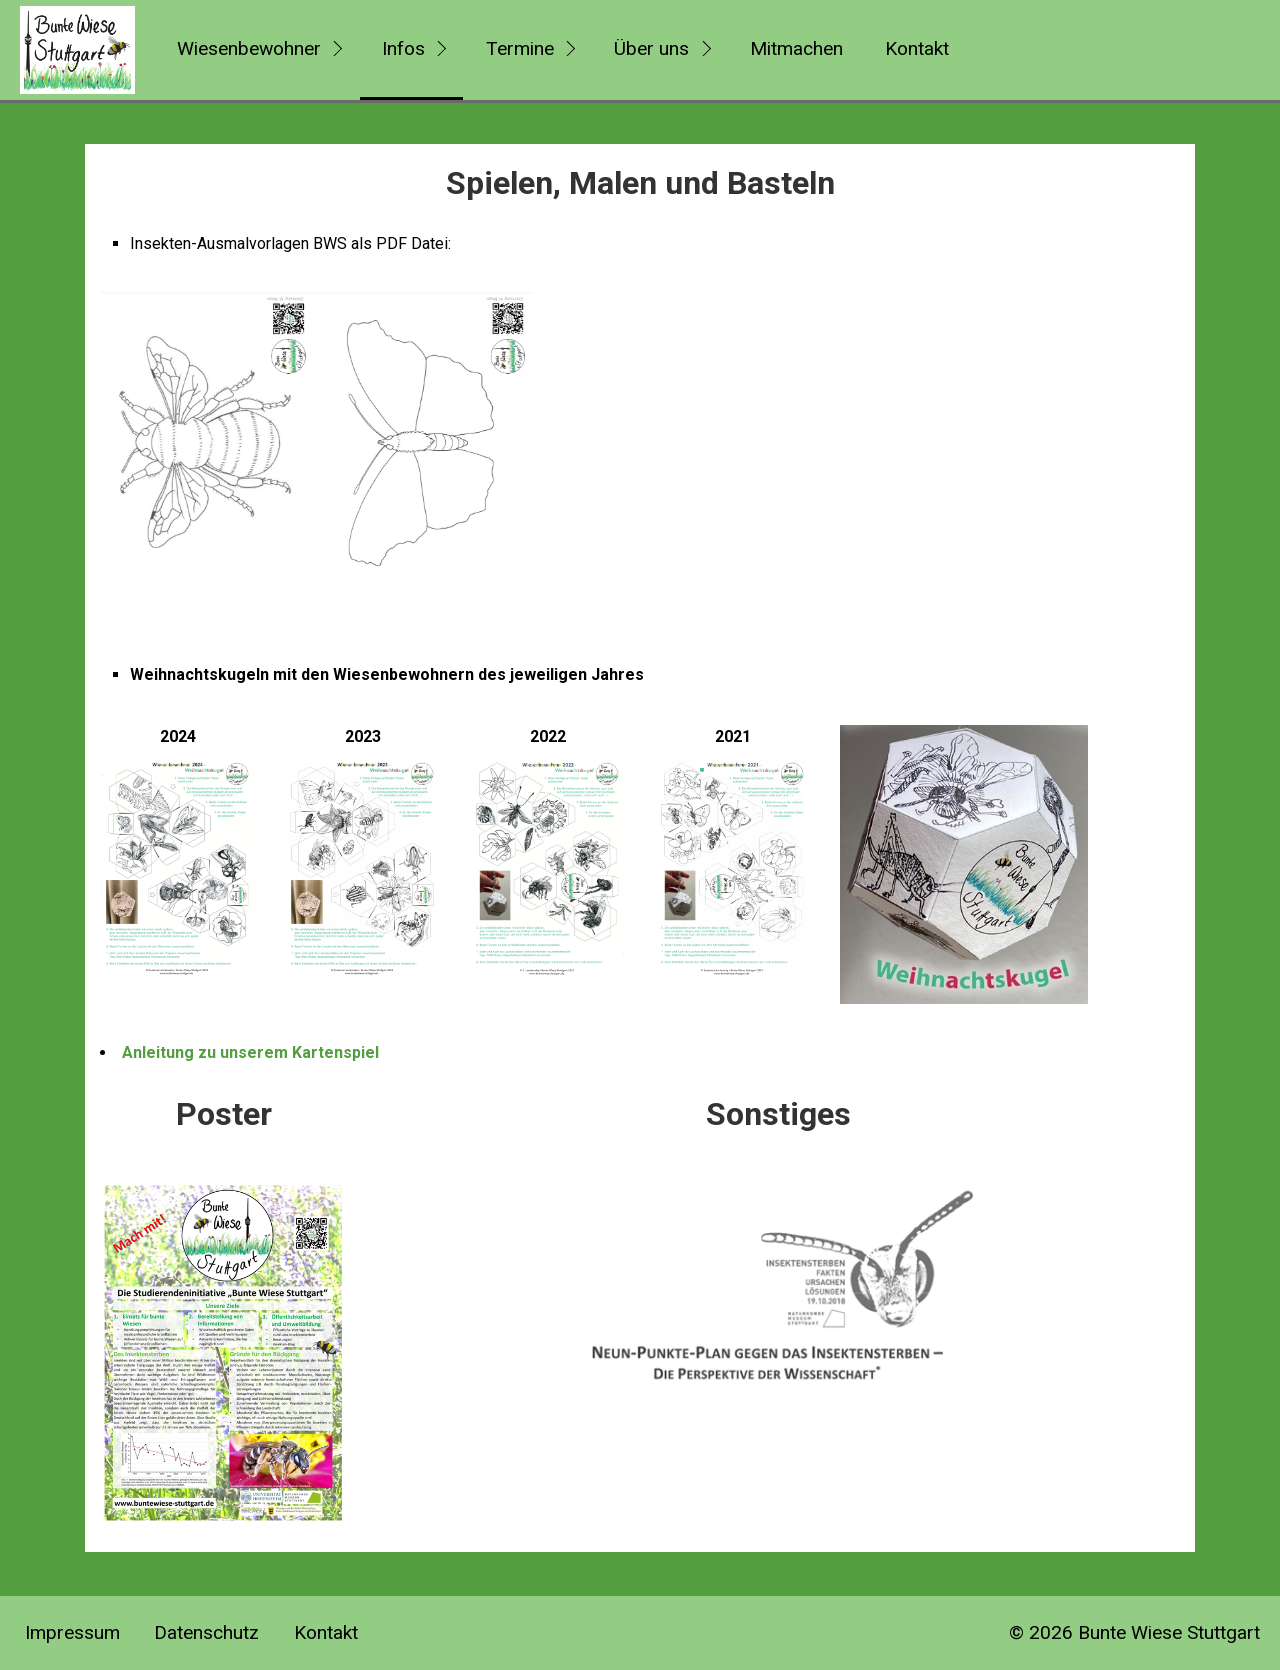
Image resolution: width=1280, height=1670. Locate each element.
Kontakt (917, 48)
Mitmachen (796, 48)
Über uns (651, 48)
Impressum (72, 1632)
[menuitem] (257, 50)
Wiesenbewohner (249, 48)
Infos (403, 48)
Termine (520, 48)
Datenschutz (206, 1632)
